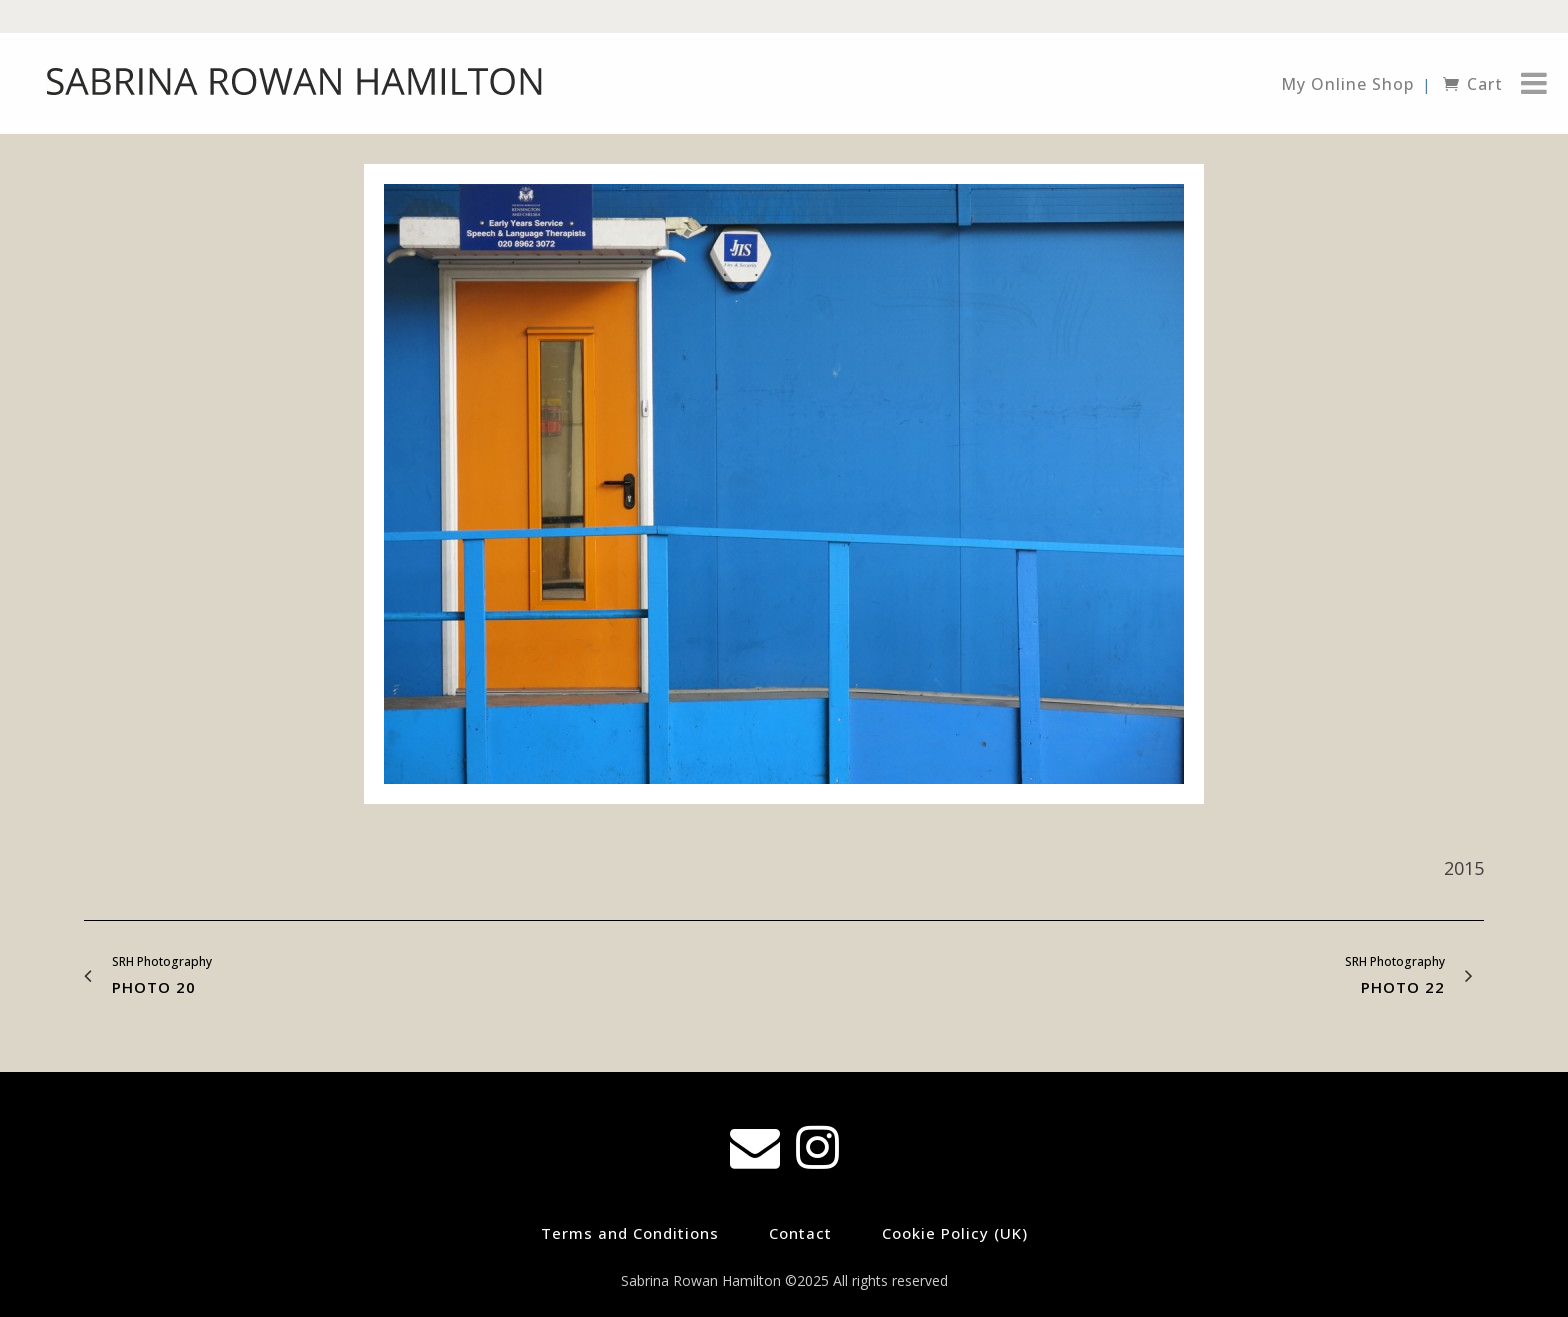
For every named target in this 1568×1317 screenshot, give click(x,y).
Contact (800, 1233)
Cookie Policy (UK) (955, 1233)
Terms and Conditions (630, 1233)
